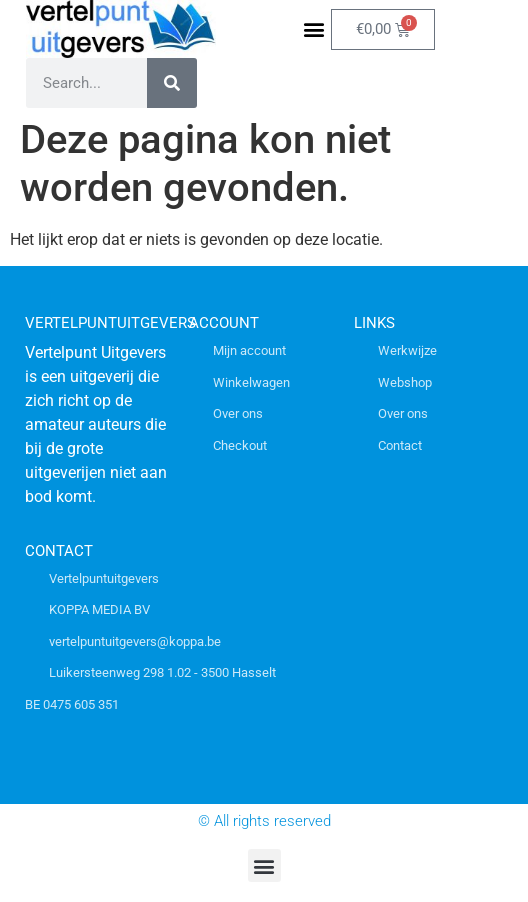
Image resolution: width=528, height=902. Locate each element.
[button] (314, 29)
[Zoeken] (172, 83)
